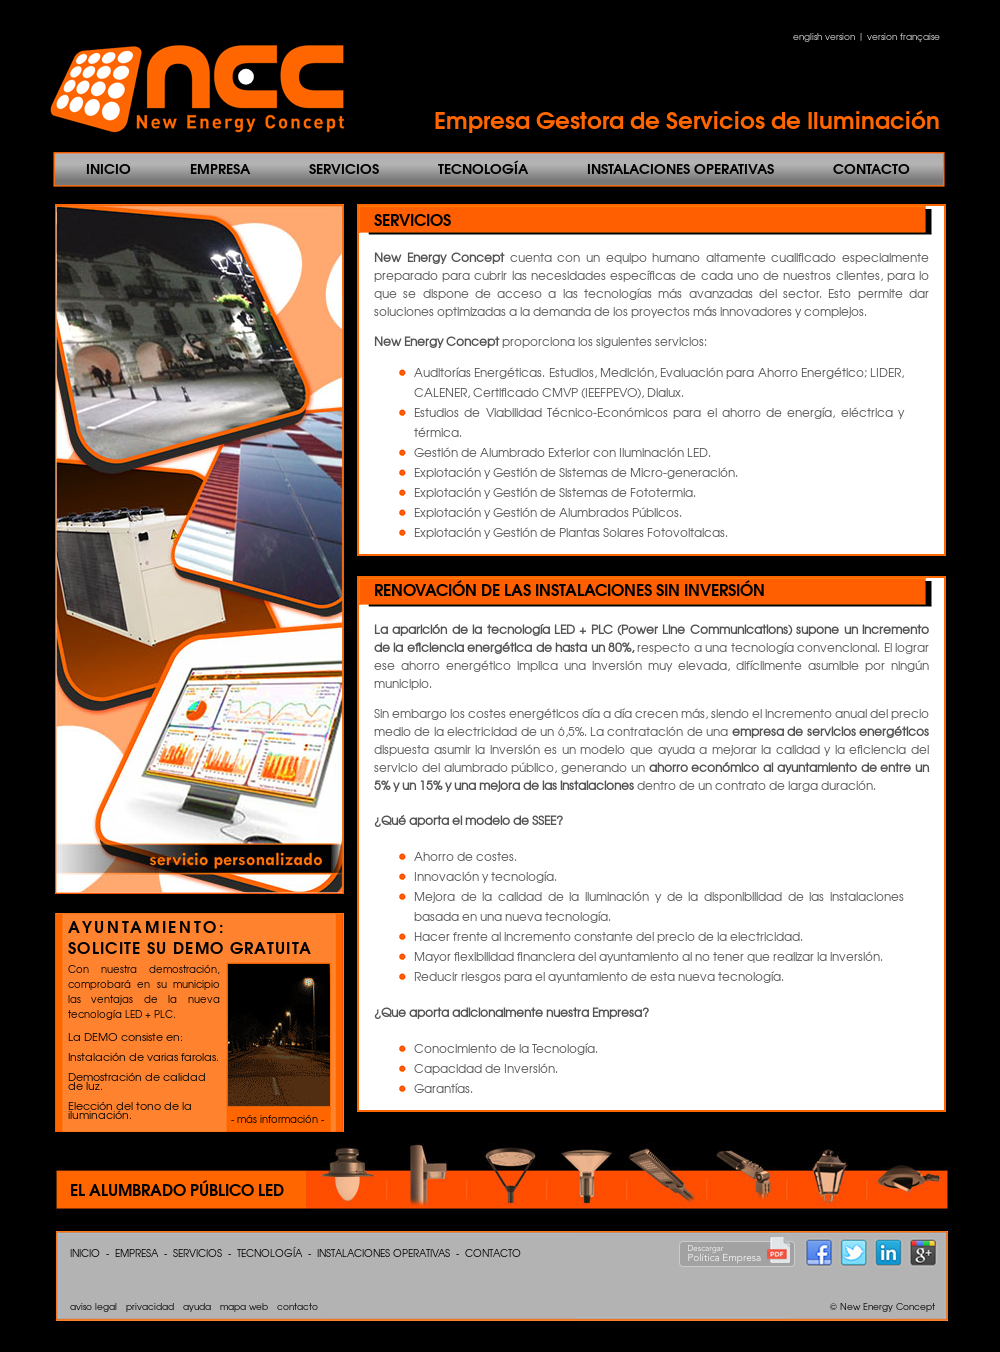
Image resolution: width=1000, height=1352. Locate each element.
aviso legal (93, 1306)
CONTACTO (871, 168)
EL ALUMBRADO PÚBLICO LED (177, 1188)
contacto (297, 1306)
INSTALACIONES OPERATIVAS (680, 168)
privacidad (150, 1306)
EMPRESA (220, 168)
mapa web (244, 1306)
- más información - (277, 1118)
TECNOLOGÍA (483, 168)
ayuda (197, 1306)
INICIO (108, 168)
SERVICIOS (344, 168)
